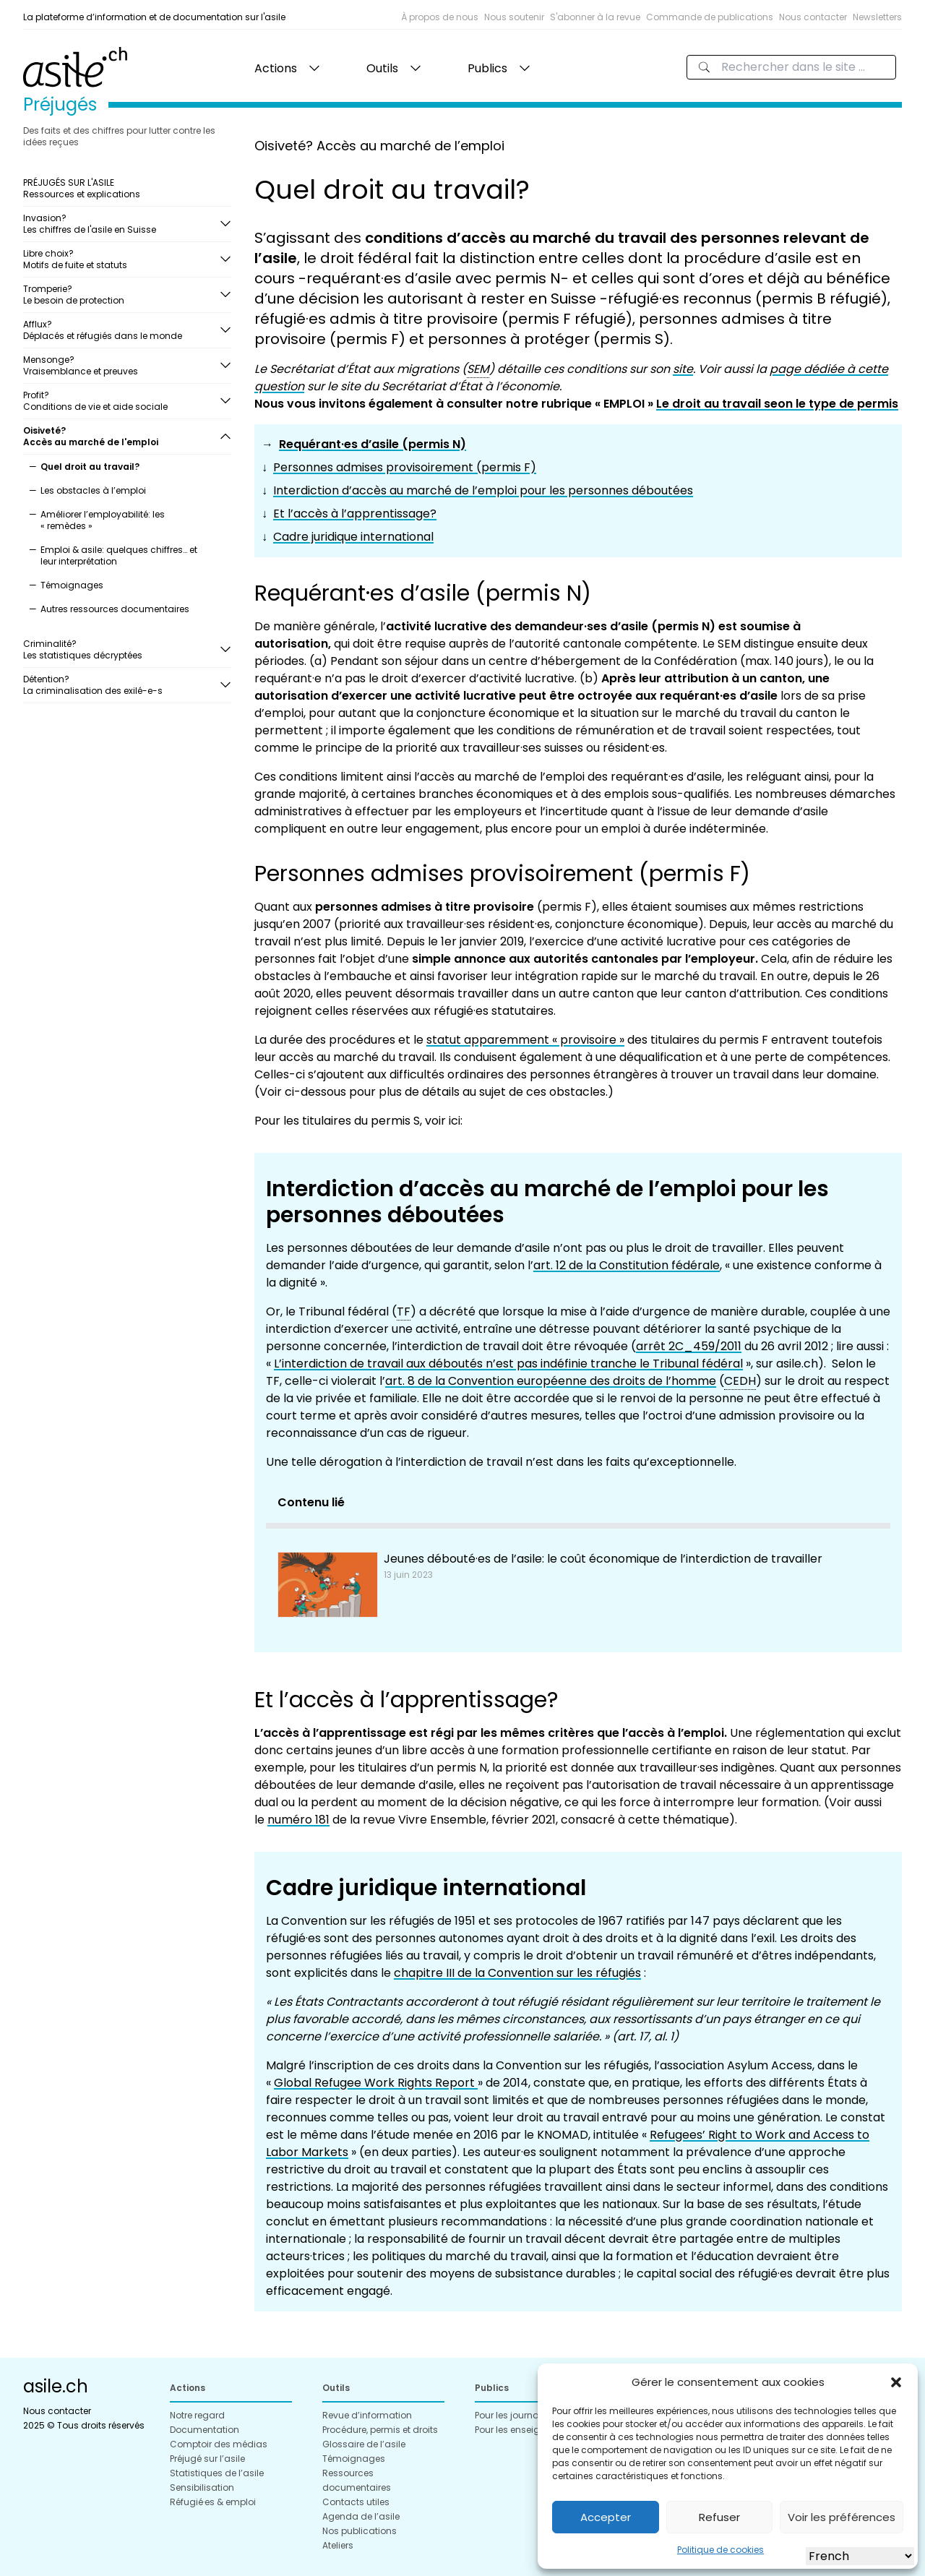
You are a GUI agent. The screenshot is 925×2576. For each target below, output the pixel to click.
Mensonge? (121, 365)
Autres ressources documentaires (114, 609)
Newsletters (877, 17)
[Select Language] (860, 2556)
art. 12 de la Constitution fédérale (626, 1265)
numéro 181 (298, 1819)
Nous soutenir (514, 17)
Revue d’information (367, 2415)
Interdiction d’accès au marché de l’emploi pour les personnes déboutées (483, 490)
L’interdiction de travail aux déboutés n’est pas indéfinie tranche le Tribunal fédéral (508, 1363)
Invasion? (121, 224)
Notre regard (197, 2415)
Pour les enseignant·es (523, 2429)
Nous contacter (813, 17)
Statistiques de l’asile (217, 2473)
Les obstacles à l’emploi (93, 490)
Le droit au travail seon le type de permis (777, 403)
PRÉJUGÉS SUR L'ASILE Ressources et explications (81, 188)
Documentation (204, 2429)
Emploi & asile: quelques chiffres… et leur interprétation (118, 555)
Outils (382, 68)
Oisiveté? (121, 436)
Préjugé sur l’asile (207, 2458)
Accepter (605, 2517)
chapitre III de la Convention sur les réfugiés (517, 1973)
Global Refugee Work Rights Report (376, 2082)
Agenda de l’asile (361, 2516)
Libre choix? (121, 259)
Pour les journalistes (518, 2415)
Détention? (121, 685)
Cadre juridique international (353, 536)
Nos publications (359, 2531)
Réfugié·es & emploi (213, 2502)
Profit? (121, 401)
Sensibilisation (202, 2487)
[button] (896, 2382)
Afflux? (121, 330)
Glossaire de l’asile (363, 2444)
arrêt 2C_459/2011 (688, 1346)
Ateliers (337, 2545)
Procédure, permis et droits (380, 2429)
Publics (487, 68)
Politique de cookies (720, 2549)
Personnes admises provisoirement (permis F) (404, 467)
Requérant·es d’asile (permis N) (372, 444)
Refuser (719, 2517)
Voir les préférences (841, 2517)
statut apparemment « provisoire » (525, 1039)
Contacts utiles (356, 2502)
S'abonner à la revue (595, 17)
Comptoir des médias (218, 2444)
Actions (275, 68)
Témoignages (71, 585)
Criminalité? (121, 649)
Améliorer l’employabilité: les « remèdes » (102, 520)
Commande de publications (709, 17)
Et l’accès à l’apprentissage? (354, 513)
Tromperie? (121, 294)
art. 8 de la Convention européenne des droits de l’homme (550, 1381)
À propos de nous (439, 17)
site (683, 369)
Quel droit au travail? (89, 466)
